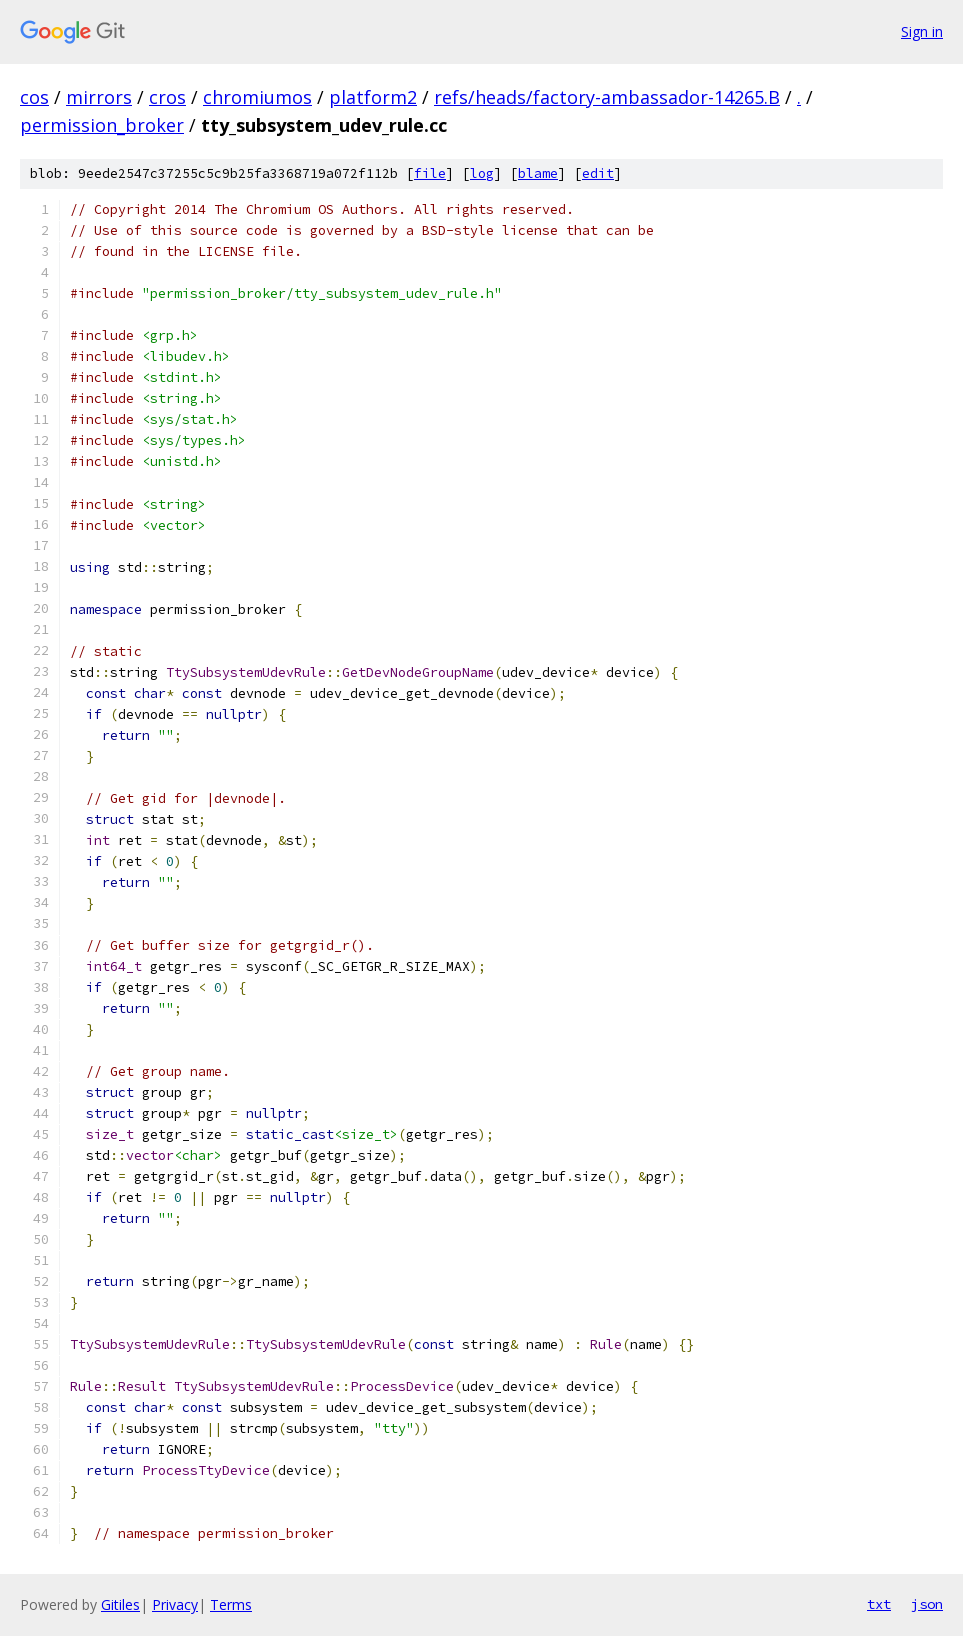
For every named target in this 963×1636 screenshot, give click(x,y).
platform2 (373, 97)
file (430, 173)
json (927, 1604)
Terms (231, 1604)
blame (538, 173)
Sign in (922, 31)
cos (34, 97)
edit (598, 173)
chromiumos (257, 97)
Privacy (175, 1604)
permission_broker (102, 125)
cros (167, 97)
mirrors (99, 97)
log (482, 173)
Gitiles (120, 1604)
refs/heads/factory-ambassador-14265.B (607, 97)
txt (879, 1604)
